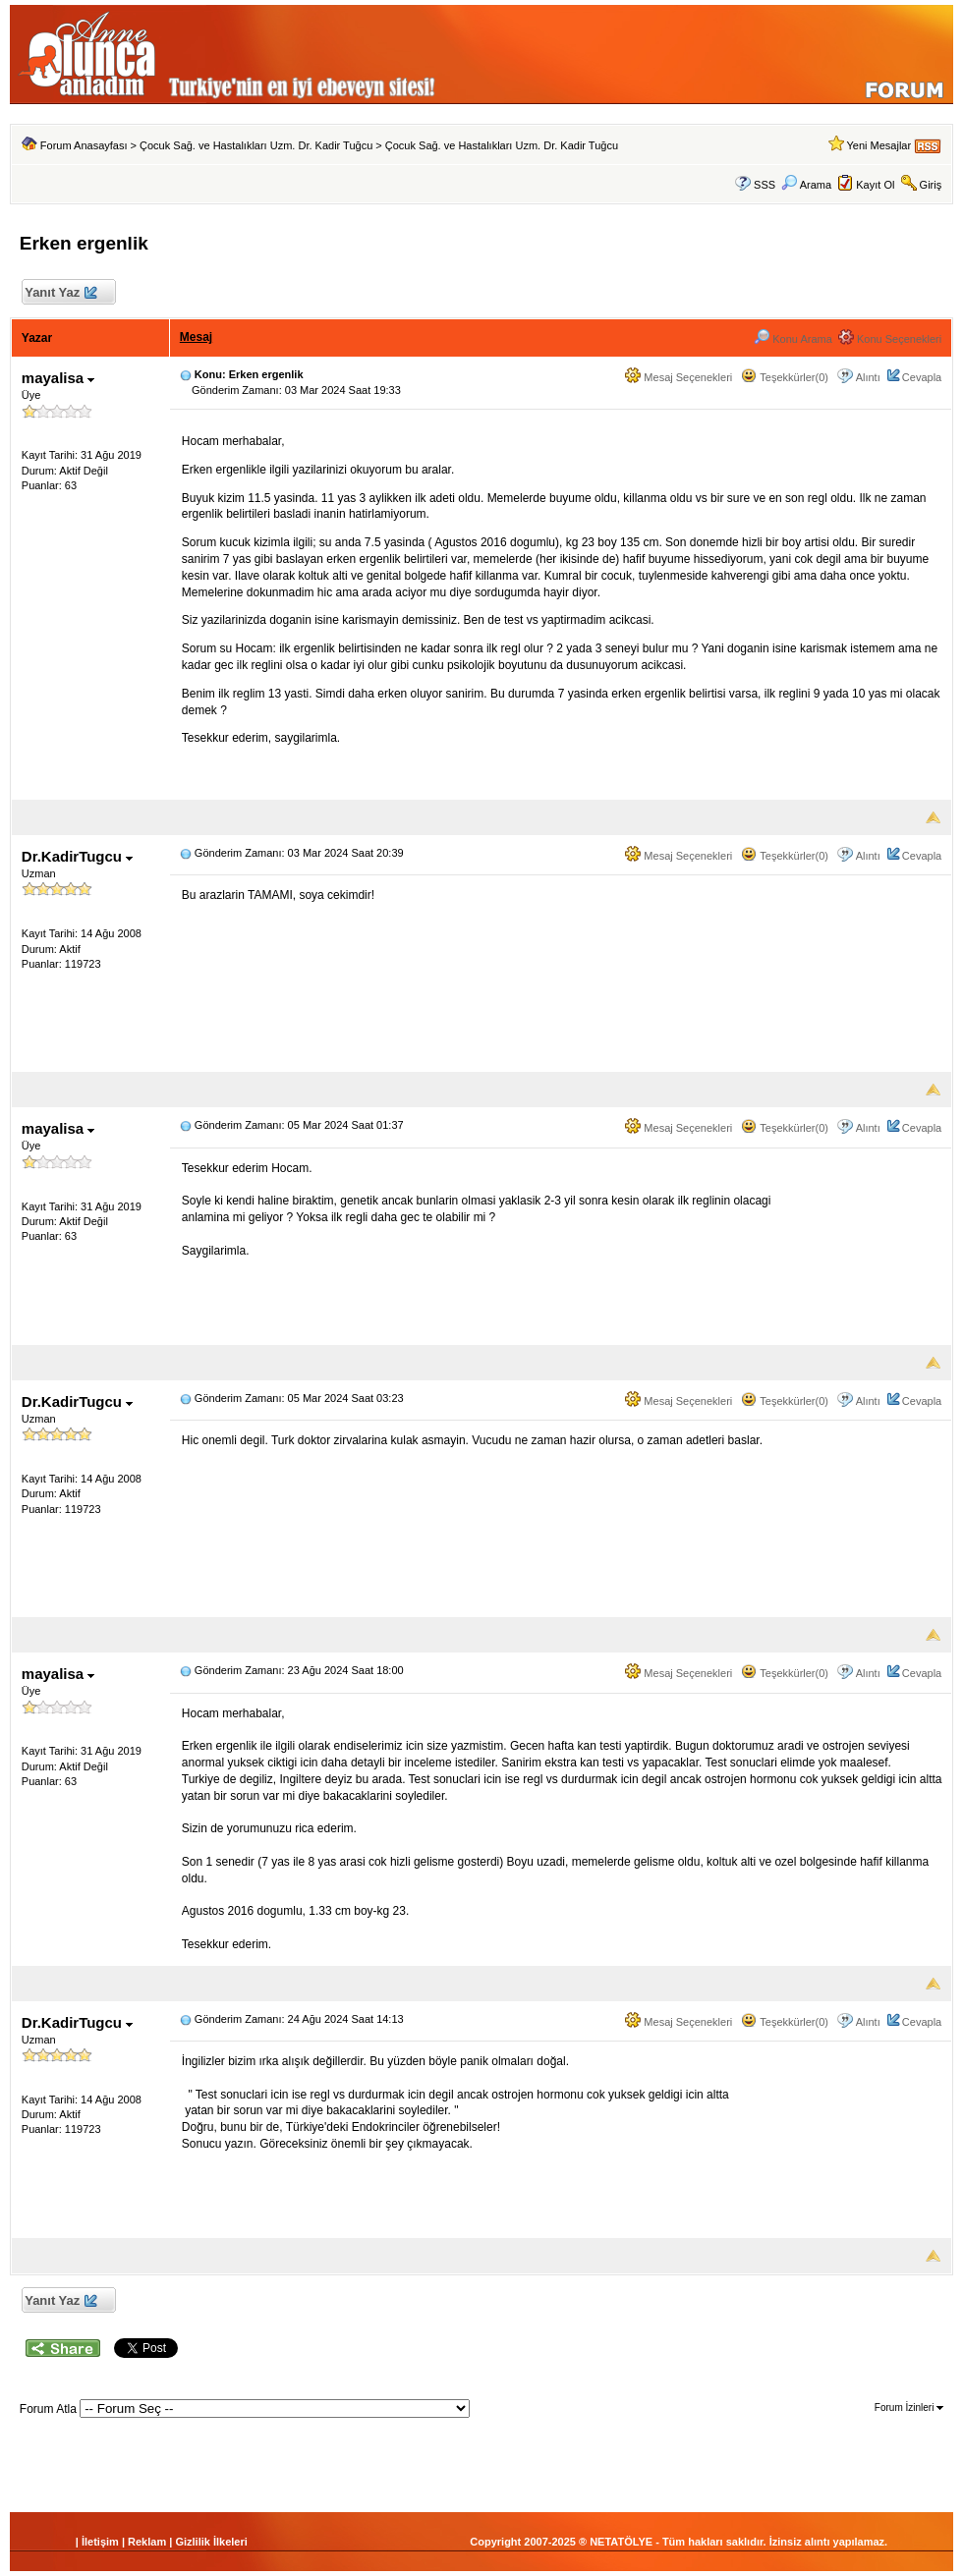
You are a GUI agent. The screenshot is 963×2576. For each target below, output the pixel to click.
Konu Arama (793, 339)
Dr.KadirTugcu (77, 856)
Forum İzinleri (909, 2407)
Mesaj (196, 337)
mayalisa (58, 377)
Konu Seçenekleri (889, 339)
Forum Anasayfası (84, 145)
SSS (764, 185)
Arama (806, 185)
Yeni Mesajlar (878, 145)
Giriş (931, 185)
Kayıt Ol (875, 185)
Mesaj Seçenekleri (678, 377)
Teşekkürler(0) (784, 377)
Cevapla (921, 377)
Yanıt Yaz (60, 293)
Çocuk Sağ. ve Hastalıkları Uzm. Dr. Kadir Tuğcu (256, 145)
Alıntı (868, 377)
